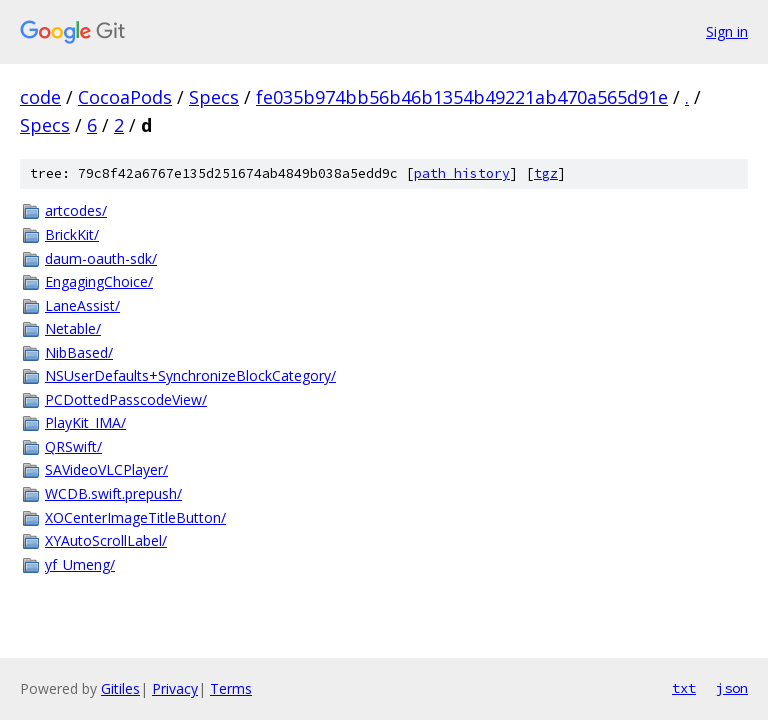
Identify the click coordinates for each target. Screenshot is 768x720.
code (40, 97)
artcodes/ (76, 210)
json (732, 688)
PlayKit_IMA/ (85, 422)
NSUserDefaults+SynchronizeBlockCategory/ (190, 375)
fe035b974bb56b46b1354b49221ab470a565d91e (462, 97)
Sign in (727, 31)
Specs (214, 97)
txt (684, 688)
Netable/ (73, 328)
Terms (231, 688)
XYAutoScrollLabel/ (106, 540)
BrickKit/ (72, 234)
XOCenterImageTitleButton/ (135, 517)
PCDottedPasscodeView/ (126, 399)
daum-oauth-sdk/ (101, 258)
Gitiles (120, 688)
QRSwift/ (73, 446)
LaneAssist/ (82, 305)
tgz (546, 173)
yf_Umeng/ (80, 564)
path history (462, 173)
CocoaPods (125, 97)
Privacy (175, 688)
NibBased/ (79, 352)
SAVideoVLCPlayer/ (106, 469)
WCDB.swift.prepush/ (113, 493)
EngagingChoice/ (99, 281)
